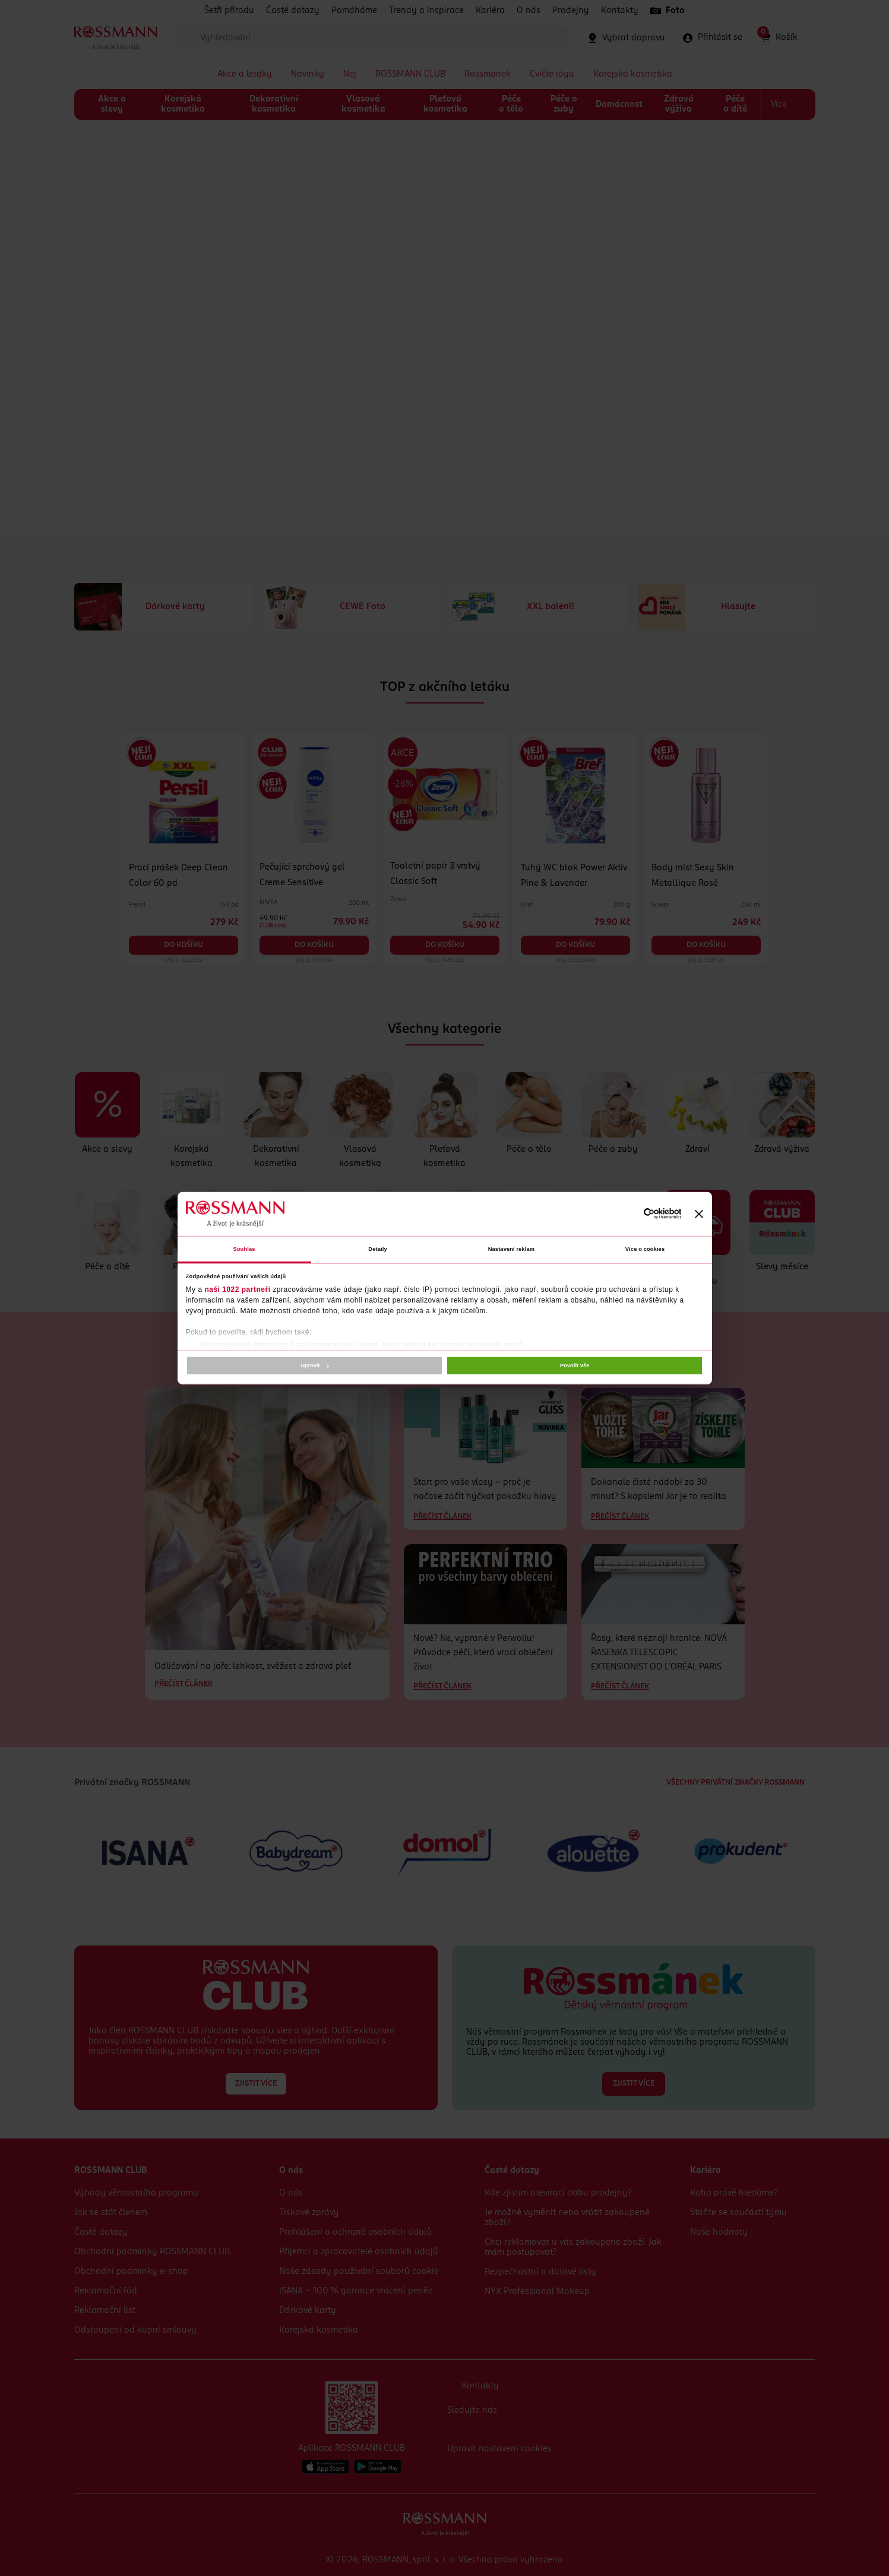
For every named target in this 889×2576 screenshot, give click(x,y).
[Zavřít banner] (699, 1213)
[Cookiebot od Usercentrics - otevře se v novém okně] (629, 1213)
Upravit (314, 1365)
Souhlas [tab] (244, 1249)
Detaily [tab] (377, 1249)
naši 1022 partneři (237, 1289)
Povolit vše (574, 1365)
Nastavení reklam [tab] (511, 1249)
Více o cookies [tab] (645, 1249)
